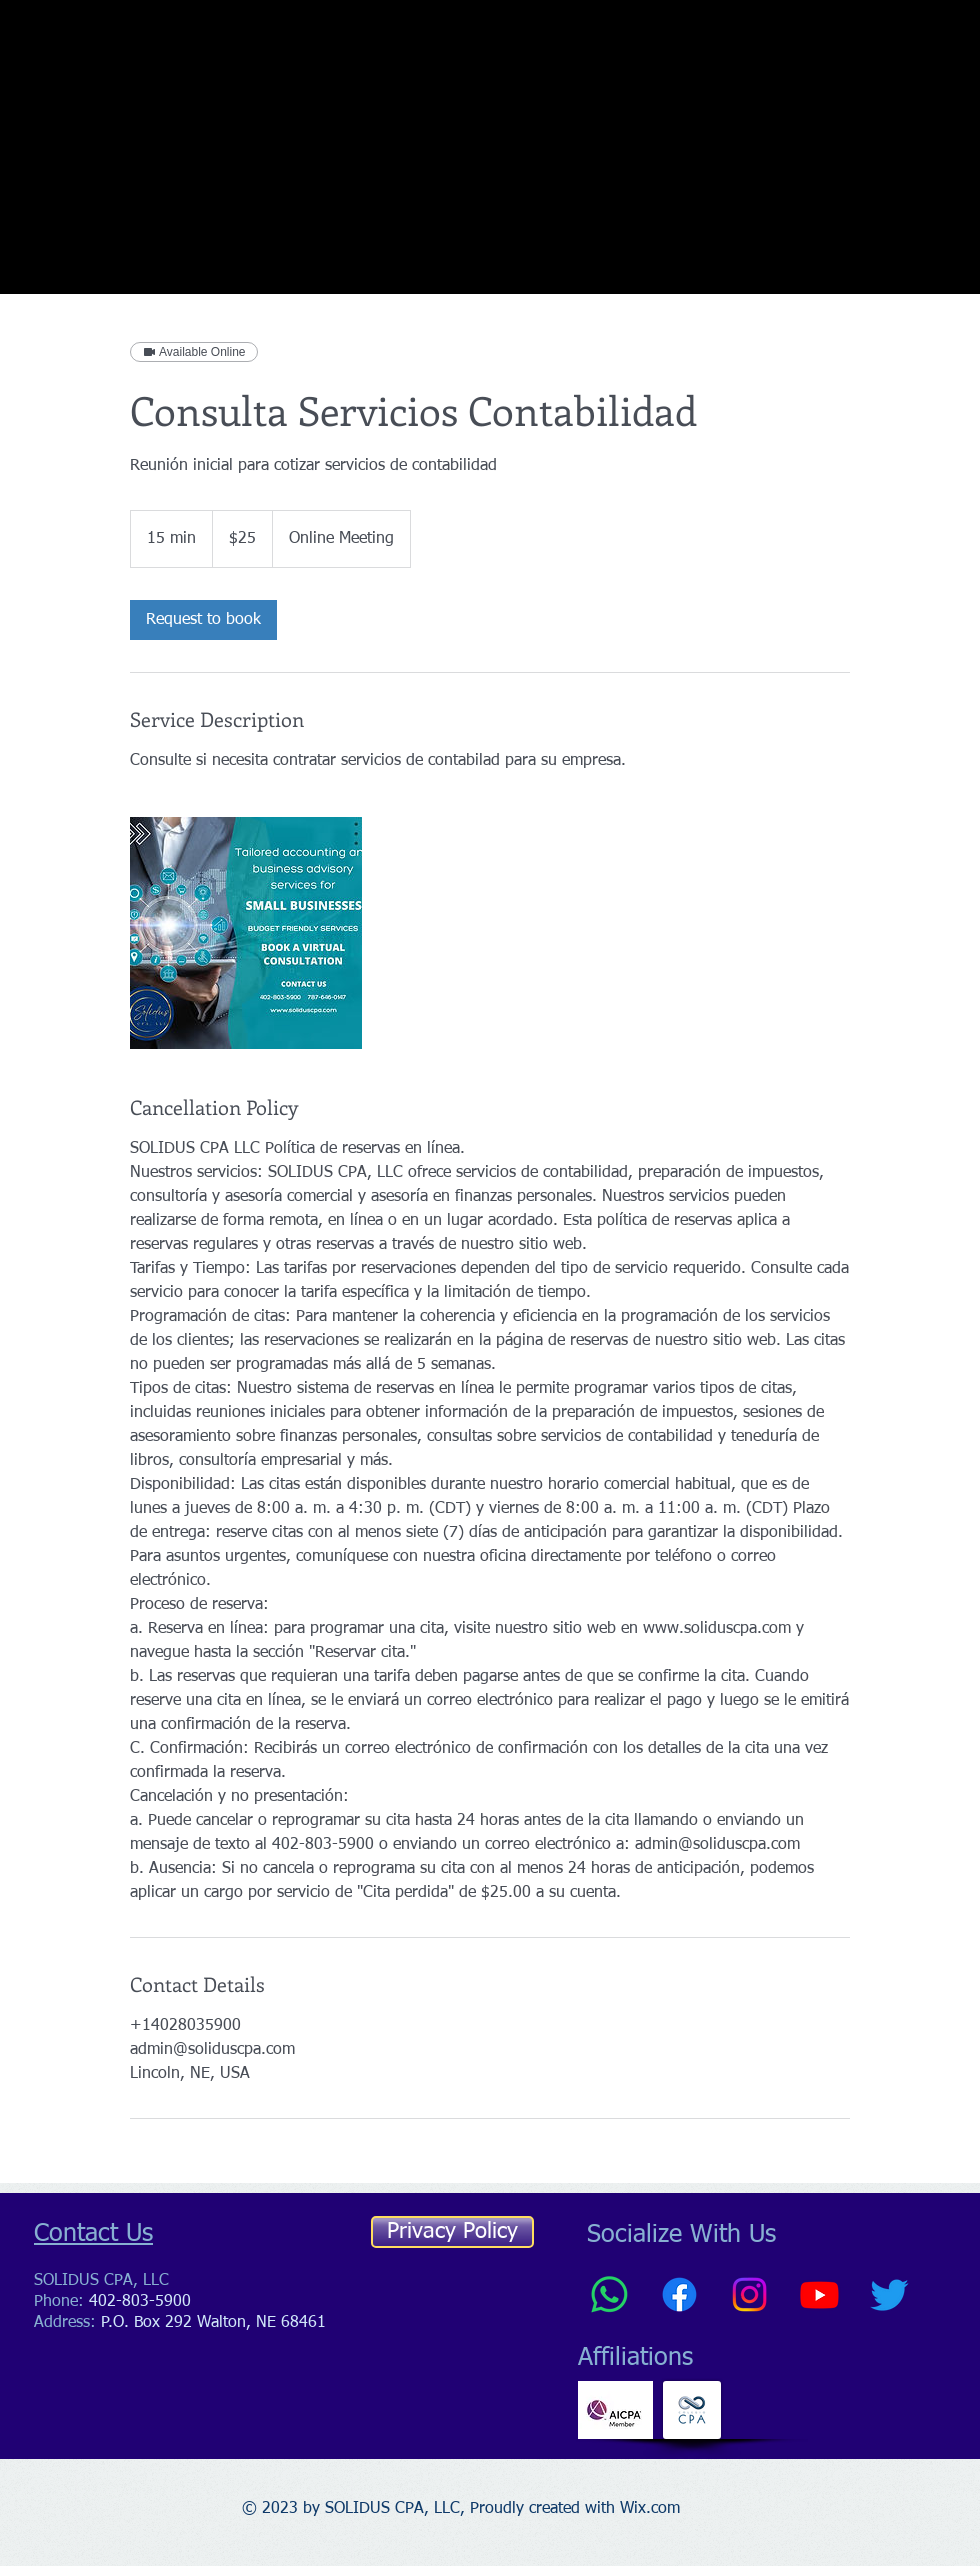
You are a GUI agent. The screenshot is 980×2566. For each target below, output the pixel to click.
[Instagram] (749, 2294)
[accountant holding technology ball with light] (246, 933)
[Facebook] (679, 2294)
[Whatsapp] (609, 2294)
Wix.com (650, 2509)
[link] (203, 620)
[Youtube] (819, 2294)
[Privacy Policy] (452, 2232)
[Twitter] (889, 2294)
